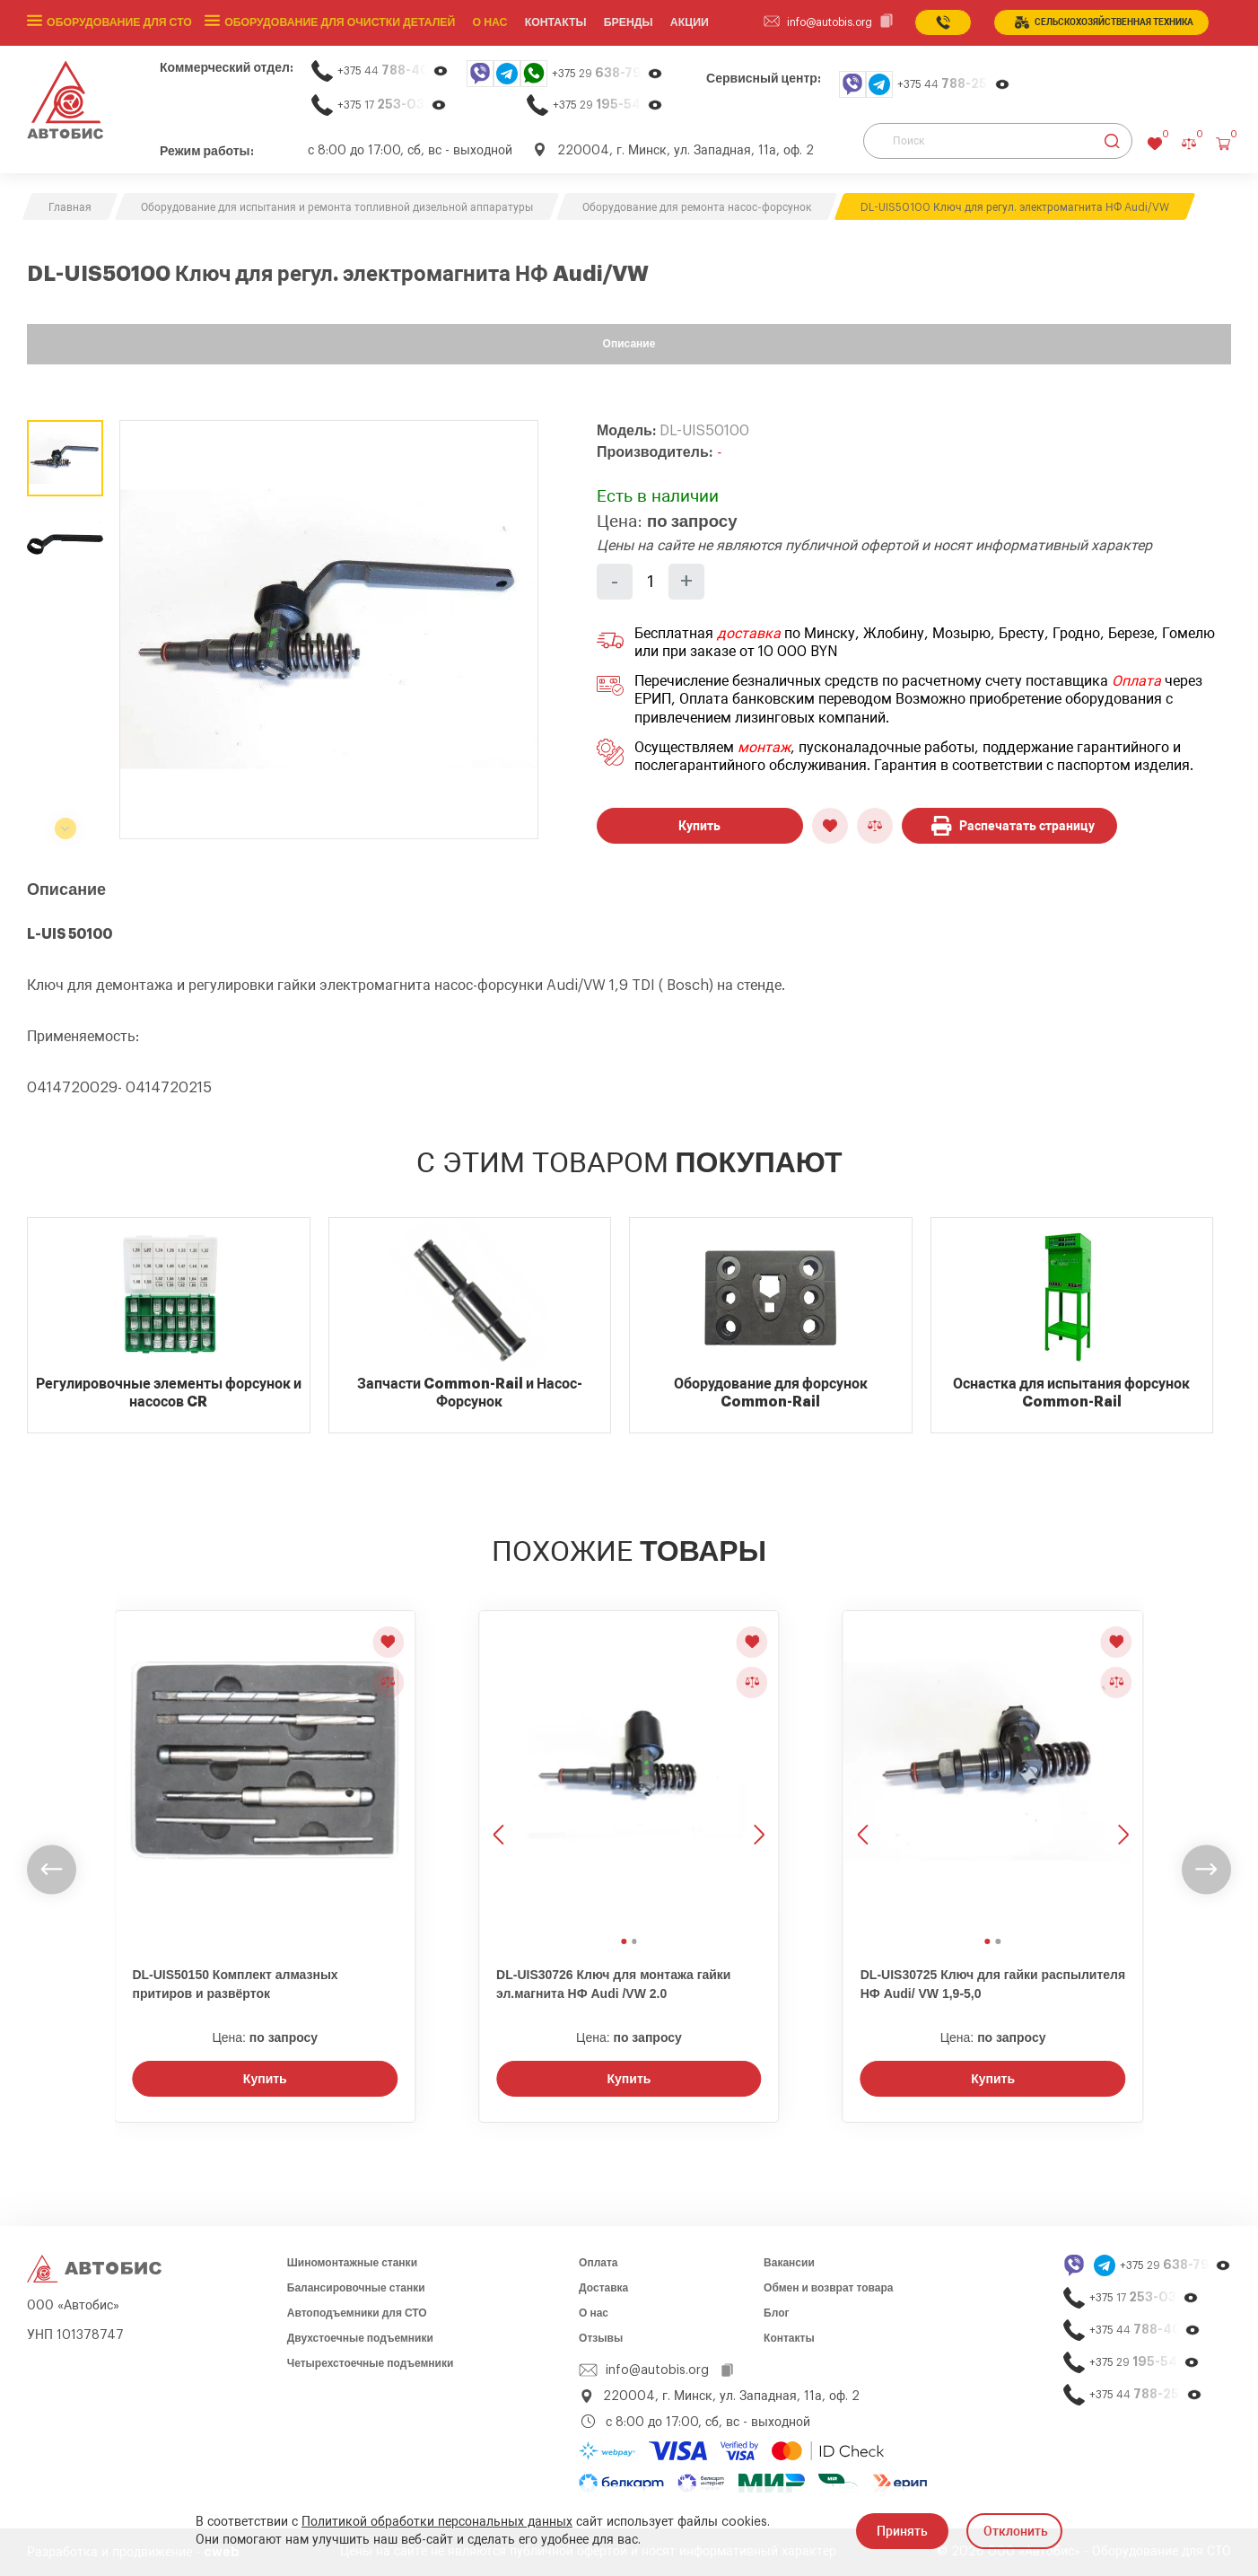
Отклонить (1015, 2531)
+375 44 (393, 70)
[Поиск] (997, 141)
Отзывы (601, 2338)
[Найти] (1112, 141)
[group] (328, 629)
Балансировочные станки (356, 2287)
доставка (749, 633)
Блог (776, 2313)
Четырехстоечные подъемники (370, 2363)
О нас (485, 22)
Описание (629, 343)
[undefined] (51, 1869)
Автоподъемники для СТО (357, 2313)
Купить (699, 825)
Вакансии (789, 2262)
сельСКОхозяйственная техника (1104, 22)
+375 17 (392, 104)
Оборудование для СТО (118, 22)
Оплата (1136, 681)
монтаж (764, 747)
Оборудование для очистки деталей (336, 22)
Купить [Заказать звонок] (265, 2079)
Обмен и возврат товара (828, 2287)
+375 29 (607, 73)
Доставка (603, 2287)
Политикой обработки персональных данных (436, 2522)
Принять (902, 2531)
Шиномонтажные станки (352, 2262)
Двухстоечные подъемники (360, 2338)
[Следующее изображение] (757, 1770)
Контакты (789, 2338)
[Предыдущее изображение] (500, 1770)
